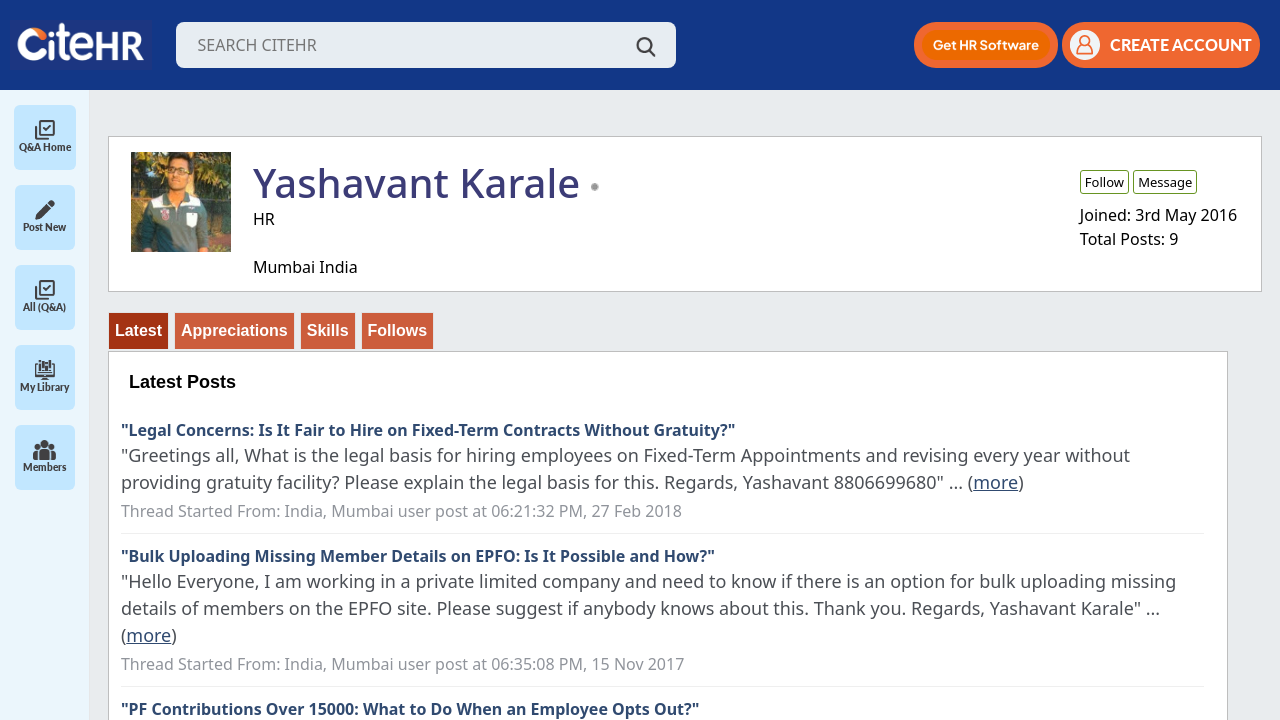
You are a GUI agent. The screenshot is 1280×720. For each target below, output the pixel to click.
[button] (986, 45)
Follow (1104, 182)
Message (1165, 182)
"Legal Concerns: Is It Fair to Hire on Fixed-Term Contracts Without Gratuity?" (428, 430)
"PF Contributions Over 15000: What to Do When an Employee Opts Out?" (410, 709)
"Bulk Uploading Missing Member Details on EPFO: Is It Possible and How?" (418, 556)
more (995, 482)
